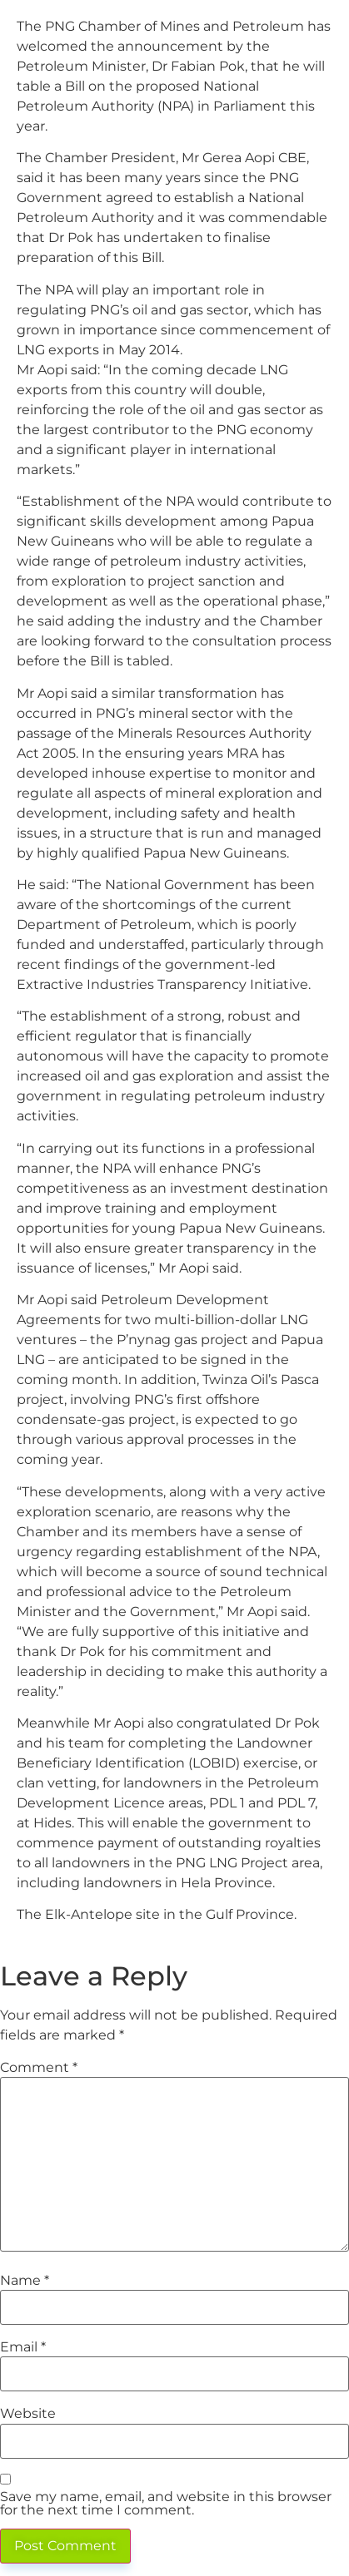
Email (23, 2347)
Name (24, 2280)
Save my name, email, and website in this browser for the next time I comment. (166, 2503)
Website (28, 2413)
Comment (38, 2067)
